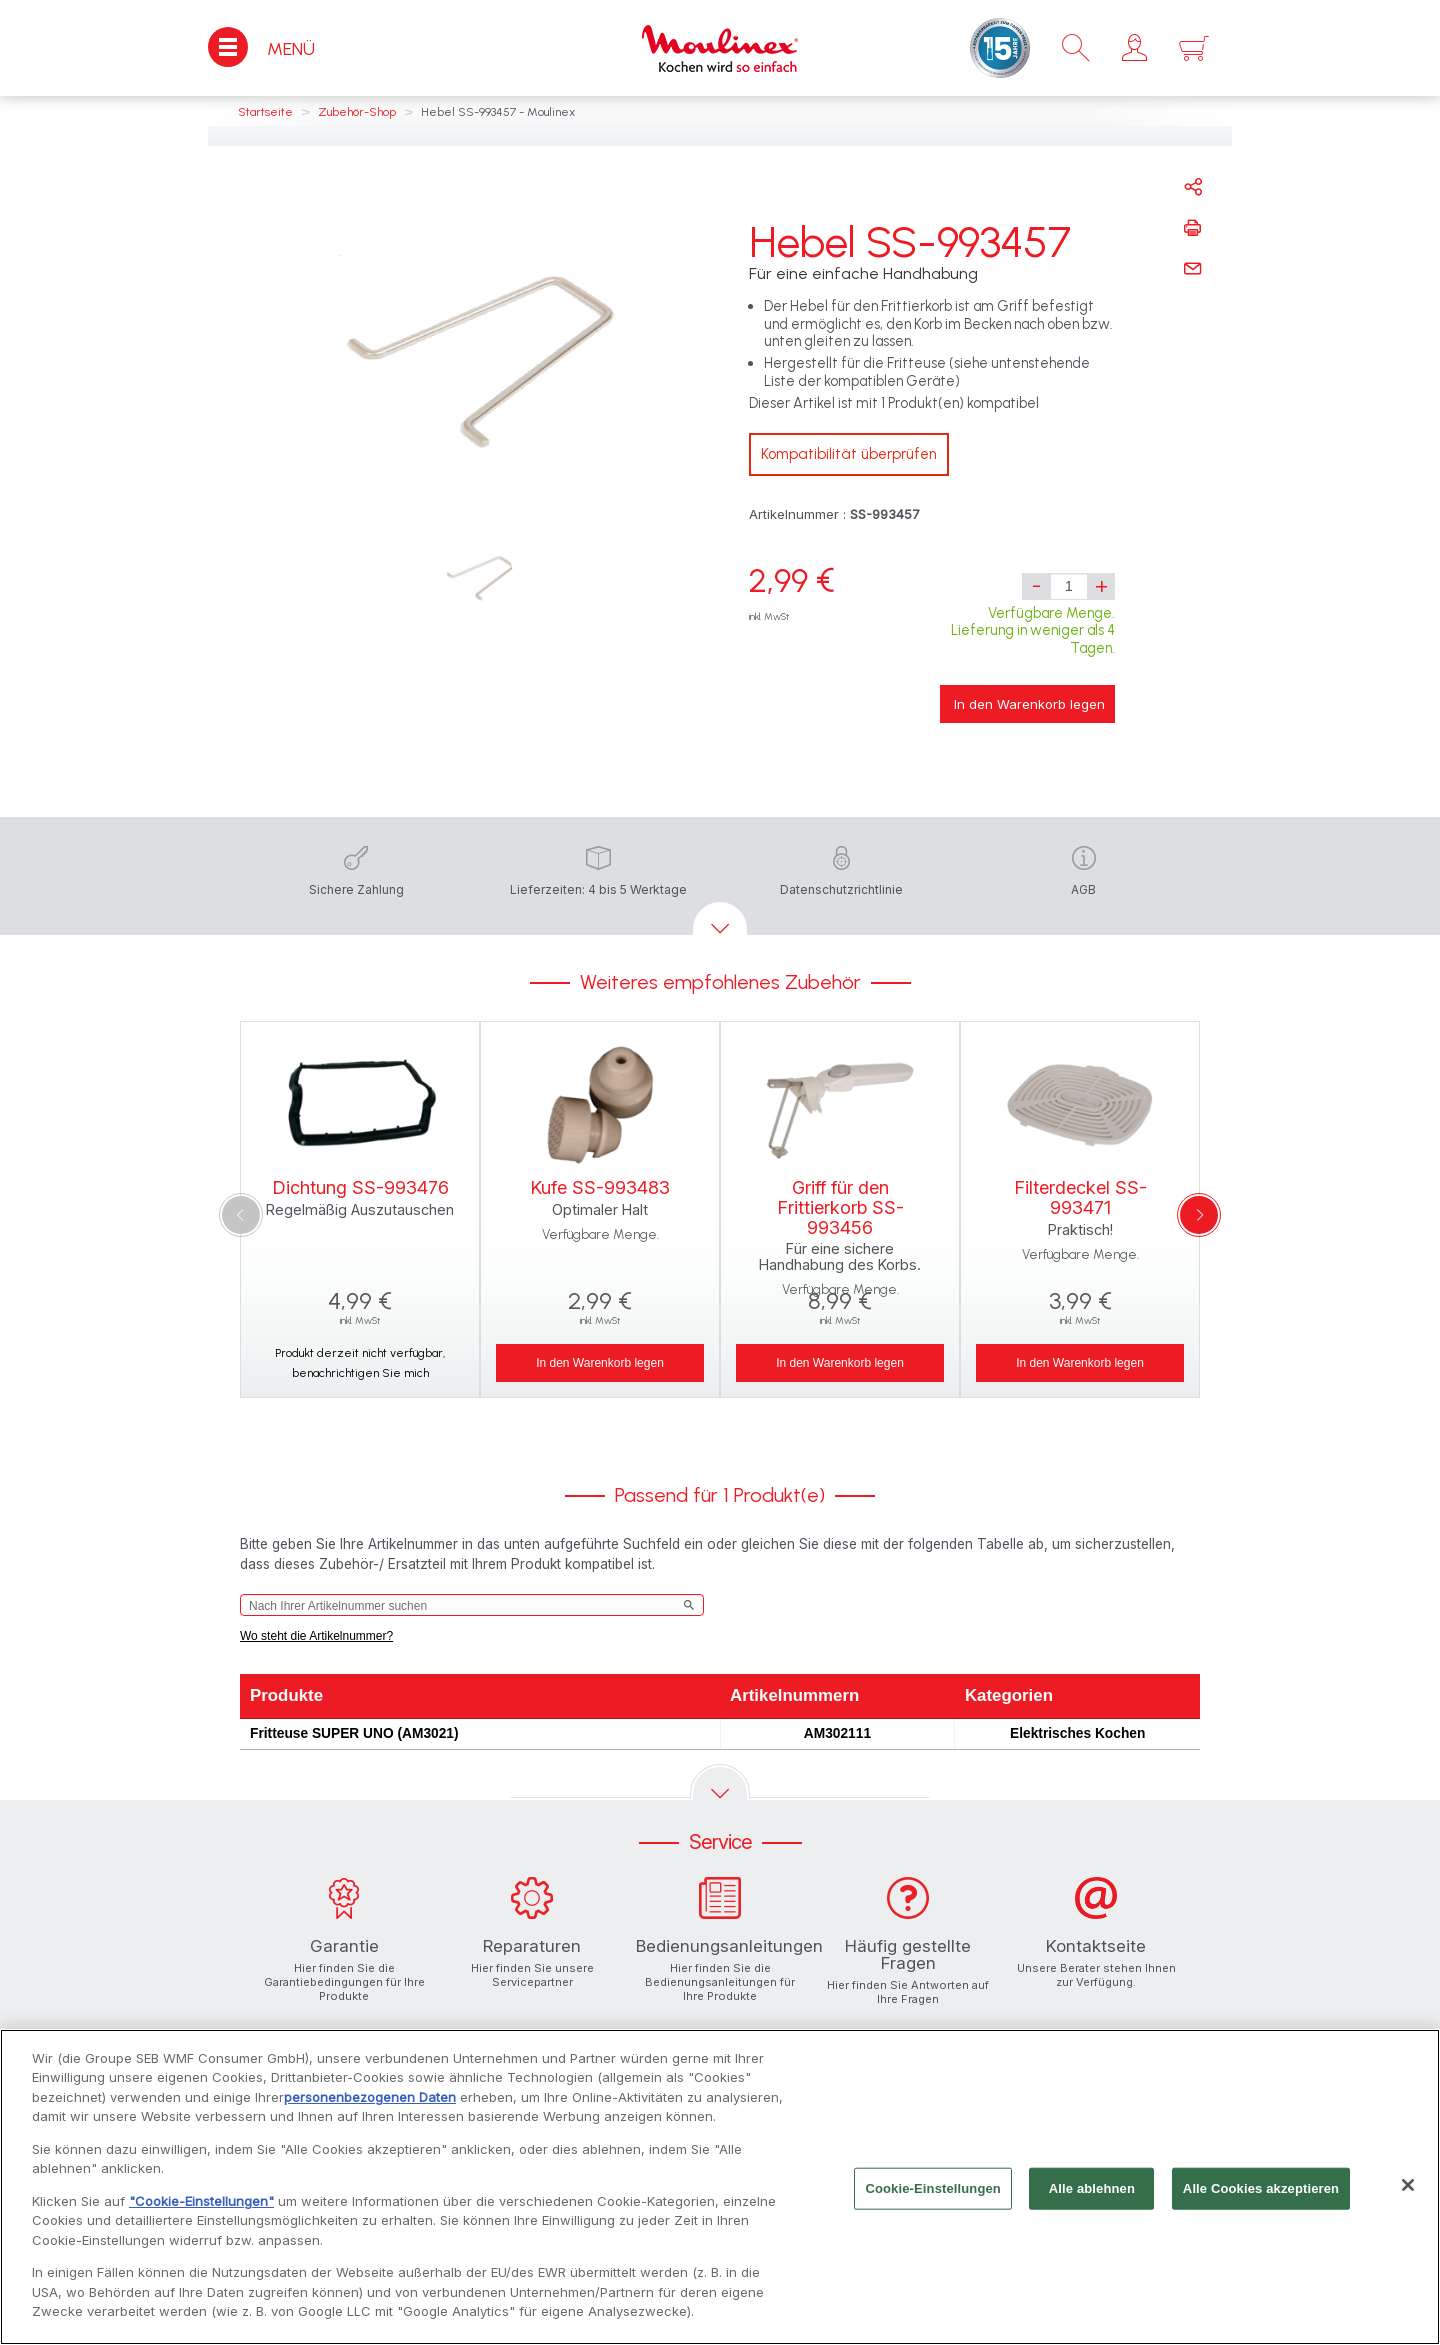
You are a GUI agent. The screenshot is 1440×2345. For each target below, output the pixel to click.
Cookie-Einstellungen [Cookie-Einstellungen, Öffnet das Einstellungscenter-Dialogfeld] (933, 2197)
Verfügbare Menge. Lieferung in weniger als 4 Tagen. (1033, 630)
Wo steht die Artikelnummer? (316, 1636)
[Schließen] (1408, 2194)
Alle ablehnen (1092, 2197)
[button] (1134, 48)
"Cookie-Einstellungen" (201, 2210)
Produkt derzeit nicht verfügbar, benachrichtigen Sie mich (360, 1363)
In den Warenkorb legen (1029, 704)
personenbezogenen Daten (370, 2106)
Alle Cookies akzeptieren (1261, 2197)
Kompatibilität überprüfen (849, 454)
